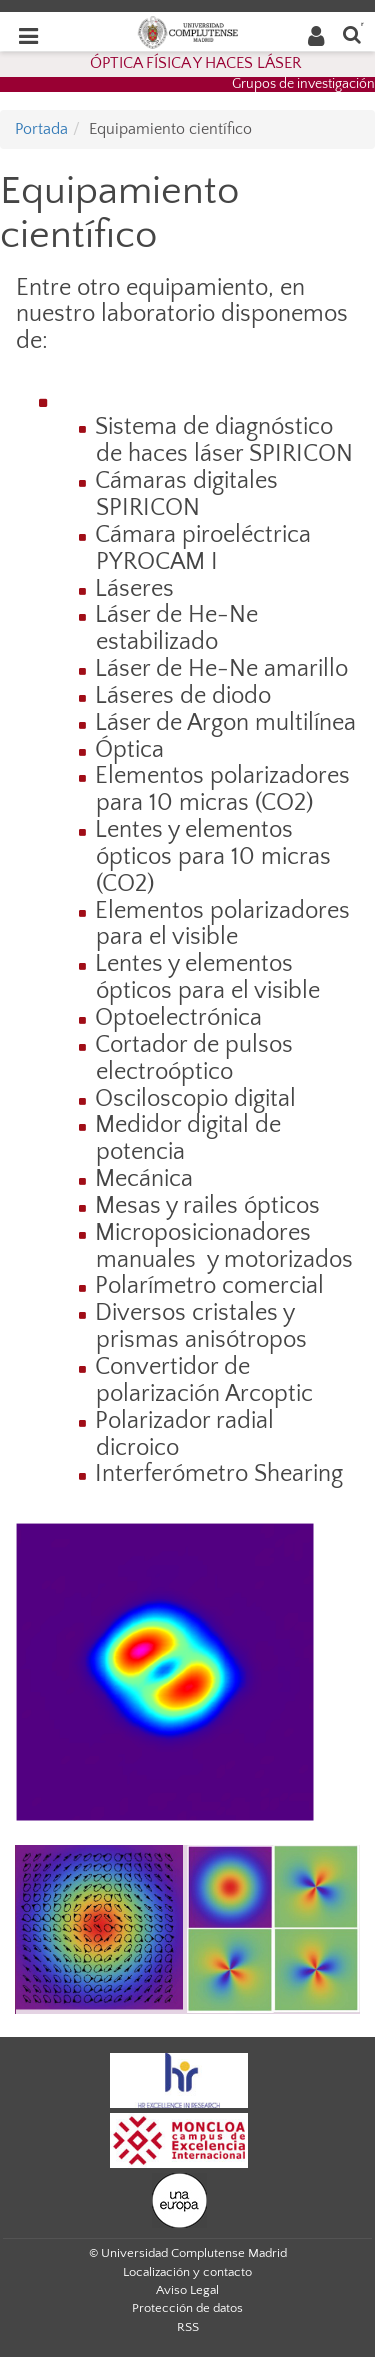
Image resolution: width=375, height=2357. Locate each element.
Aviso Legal (187, 2290)
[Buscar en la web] (352, 33)
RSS (188, 2327)
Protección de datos (187, 2308)
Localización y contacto (187, 2272)
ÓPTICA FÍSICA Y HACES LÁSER (196, 63)
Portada (41, 129)
